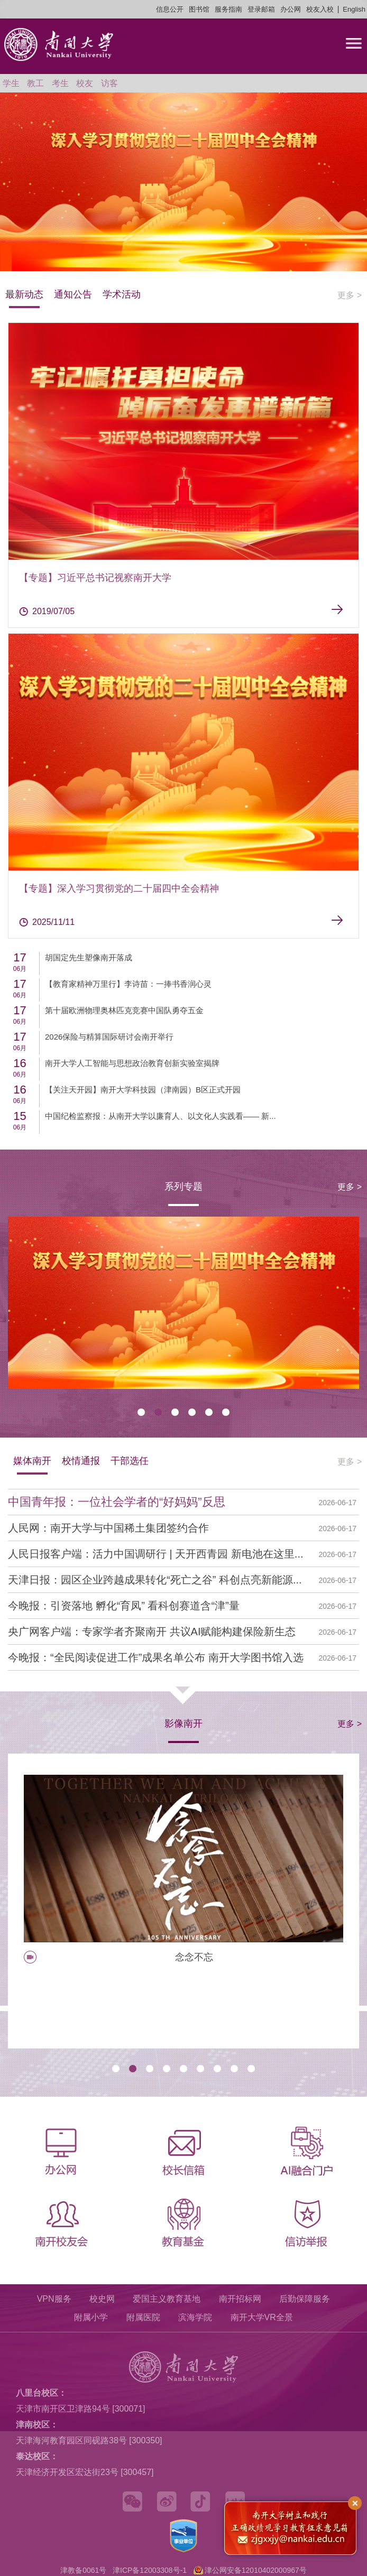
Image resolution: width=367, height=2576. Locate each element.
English (354, 9)
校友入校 (320, 9)
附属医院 (143, 2317)
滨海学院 (195, 2317)
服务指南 (228, 9)
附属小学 (91, 2317)
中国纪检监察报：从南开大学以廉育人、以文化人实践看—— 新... (160, 1115)
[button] (141, 1412)
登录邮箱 (261, 9)
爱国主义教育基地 (166, 2298)
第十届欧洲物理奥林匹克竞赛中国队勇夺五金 (124, 1010)
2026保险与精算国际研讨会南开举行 (109, 1036)
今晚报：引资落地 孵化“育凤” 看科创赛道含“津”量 (124, 1605)
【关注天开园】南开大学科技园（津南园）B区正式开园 (143, 1089)
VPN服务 (54, 2298)
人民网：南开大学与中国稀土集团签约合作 (108, 1528)
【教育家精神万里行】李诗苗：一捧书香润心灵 (128, 983)
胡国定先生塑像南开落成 (88, 957)
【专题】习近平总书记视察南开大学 (95, 577)
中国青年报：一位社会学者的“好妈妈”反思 (116, 1501)
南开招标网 (240, 2298)
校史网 (102, 2298)
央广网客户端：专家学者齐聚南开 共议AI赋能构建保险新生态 (152, 1631)
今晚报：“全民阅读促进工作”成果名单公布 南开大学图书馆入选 (156, 1657)
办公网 (290, 9)
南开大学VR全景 (262, 2317)
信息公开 (169, 9)
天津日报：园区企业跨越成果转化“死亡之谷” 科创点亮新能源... (155, 1580)
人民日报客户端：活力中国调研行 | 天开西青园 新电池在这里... (156, 1554)
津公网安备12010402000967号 (256, 2570)
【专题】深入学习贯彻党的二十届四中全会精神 (119, 888)
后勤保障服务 (304, 2298)
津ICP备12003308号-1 (150, 2570)
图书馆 (199, 9)
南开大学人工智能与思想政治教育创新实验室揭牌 (132, 1063)
